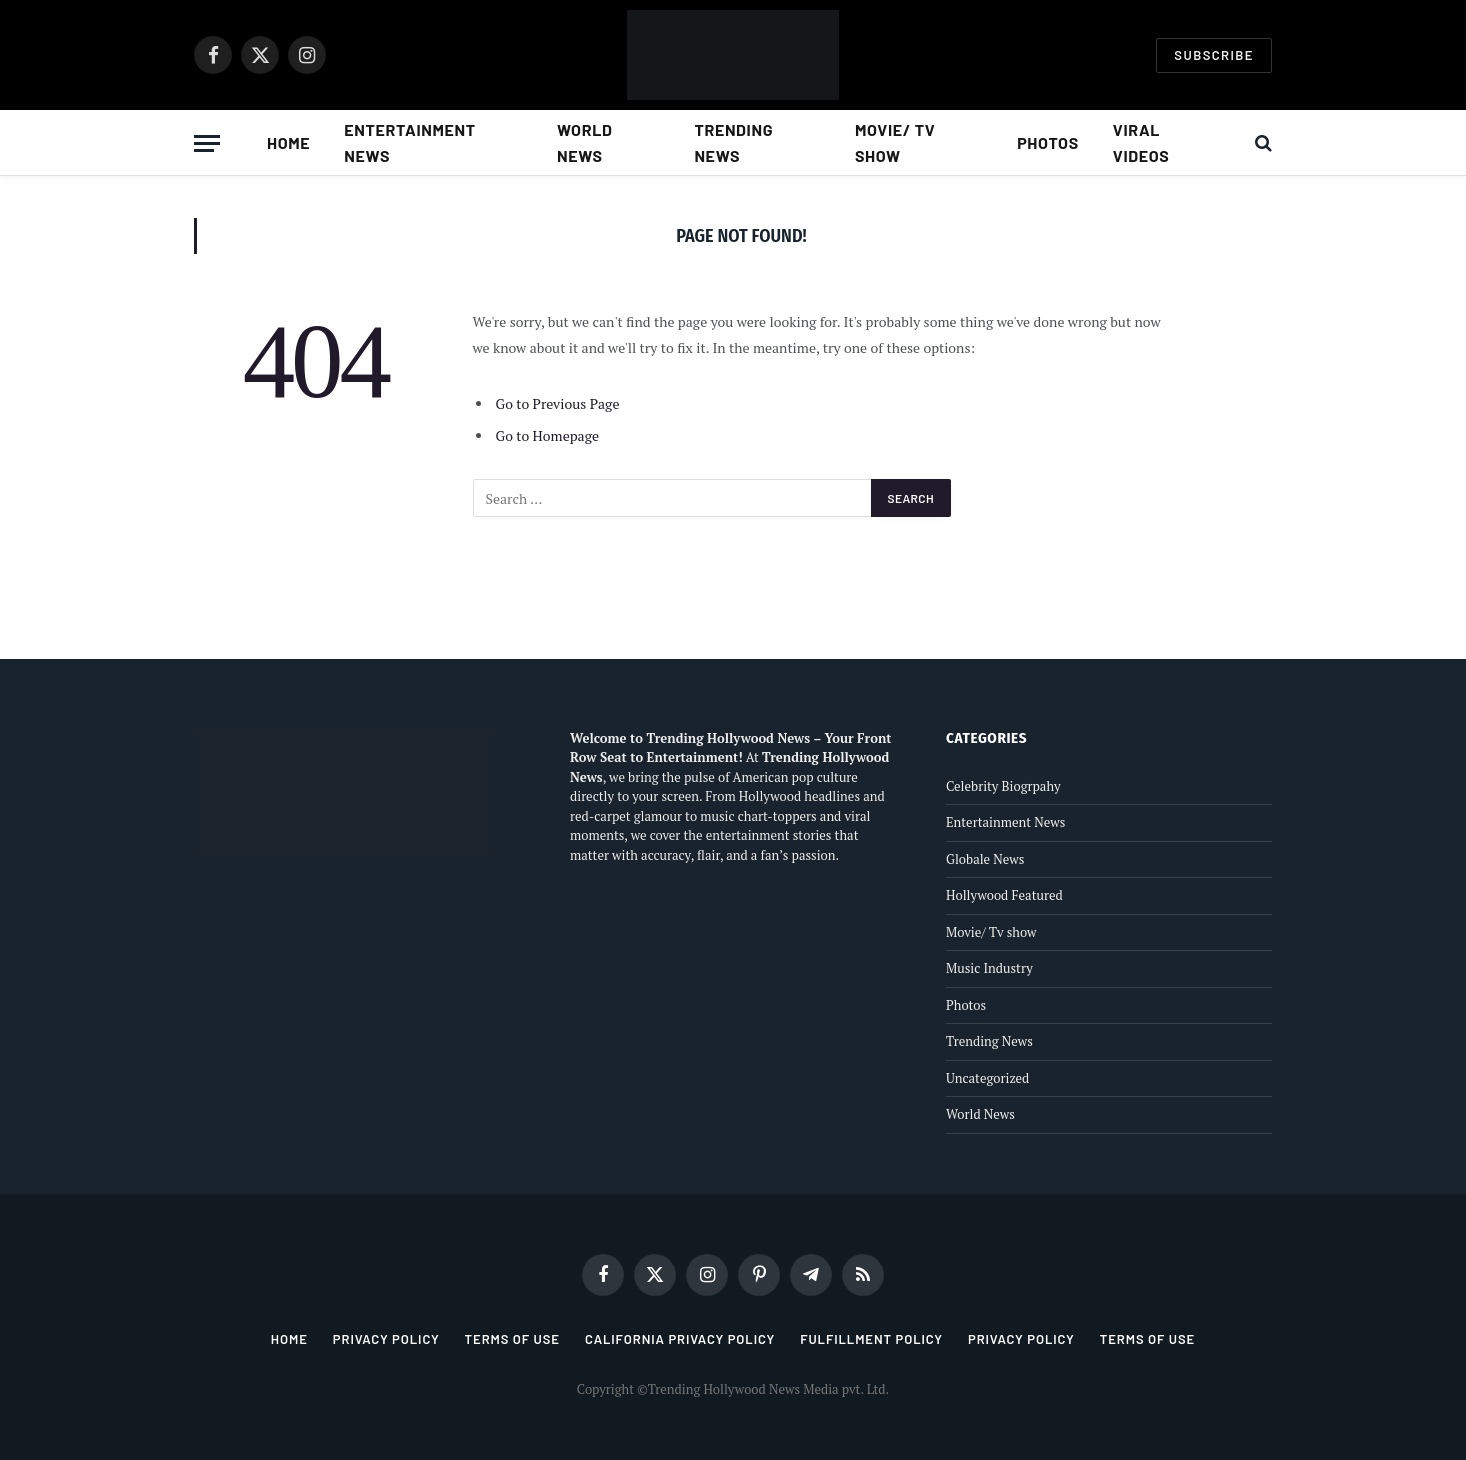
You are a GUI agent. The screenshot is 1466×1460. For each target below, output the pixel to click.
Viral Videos (1141, 142)
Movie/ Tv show (895, 142)
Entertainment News (410, 142)
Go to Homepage (548, 435)
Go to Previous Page (558, 403)
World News (585, 142)
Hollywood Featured (1004, 895)
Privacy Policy (386, 1339)
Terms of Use (512, 1339)
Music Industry (989, 968)
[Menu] (207, 143)
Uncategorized (987, 1078)
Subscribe (1214, 55)
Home (288, 142)
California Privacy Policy (680, 1339)
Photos (1048, 142)
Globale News (985, 859)
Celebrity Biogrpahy (1003, 786)
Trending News (733, 142)
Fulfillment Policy (871, 1339)
